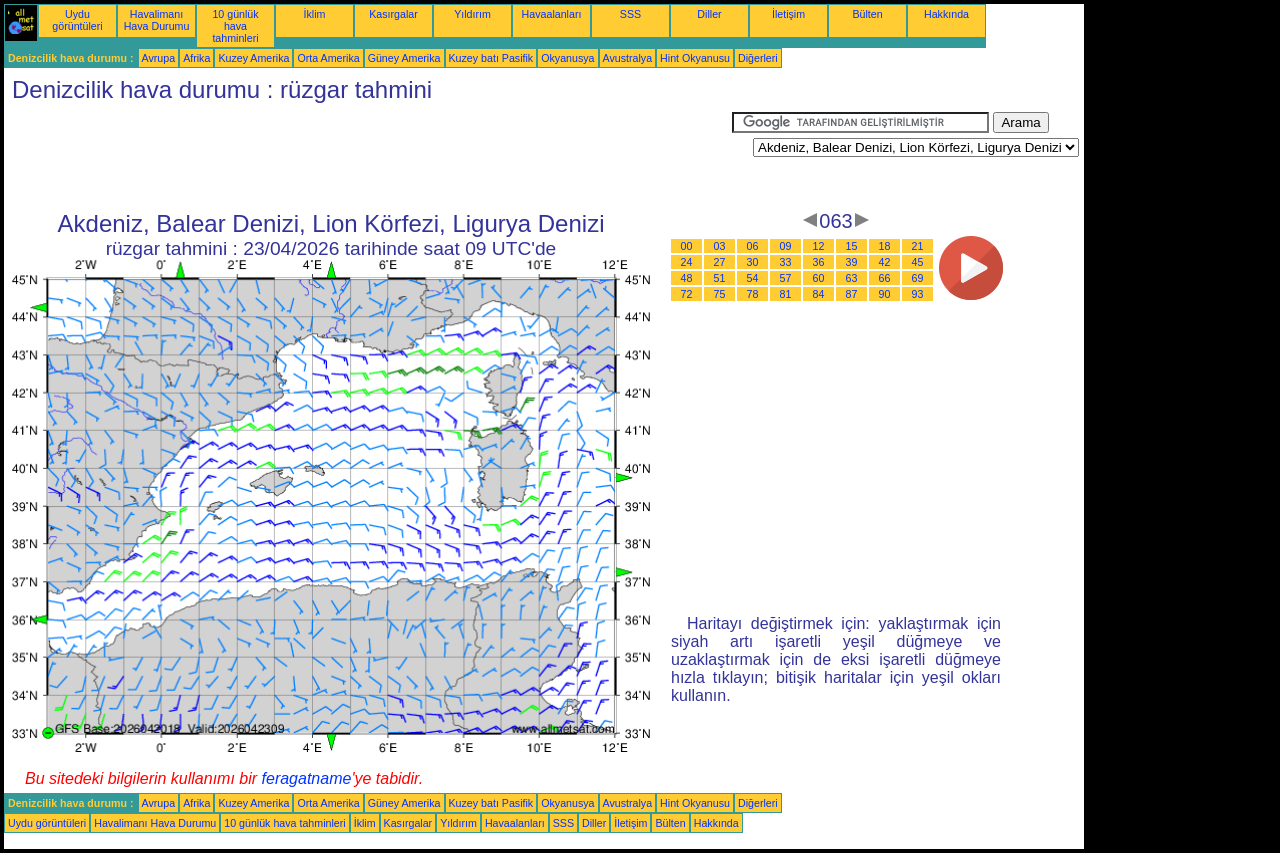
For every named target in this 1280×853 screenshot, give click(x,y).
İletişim (788, 14)
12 (819, 246)
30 (753, 262)
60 (819, 278)
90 (885, 294)
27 (720, 262)
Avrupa (159, 58)
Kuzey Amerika (253, 58)
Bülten (867, 14)
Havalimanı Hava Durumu (157, 20)
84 (819, 294)
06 (753, 246)
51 (720, 278)
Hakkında (946, 14)
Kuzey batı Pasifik (491, 58)
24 (687, 262)
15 (852, 246)
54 (753, 278)
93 (918, 294)
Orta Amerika (328, 58)
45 (918, 262)
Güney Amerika (404, 58)
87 (852, 294)
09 (786, 246)
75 (720, 294)
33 (786, 262)
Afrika (196, 58)
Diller (709, 14)
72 (687, 294)
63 (852, 278)
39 (852, 262)
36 (819, 262)
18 (885, 246)
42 (885, 262)
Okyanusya (567, 58)
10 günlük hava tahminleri (235, 26)
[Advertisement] (368, 157)
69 (918, 278)
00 (687, 246)
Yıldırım (472, 14)
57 (786, 278)
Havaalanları (552, 14)
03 (720, 246)
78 (753, 294)
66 (885, 278)
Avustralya (628, 58)
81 (786, 294)
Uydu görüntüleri (77, 20)
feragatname (307, 778)
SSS (630, 14)
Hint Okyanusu (695, 58)
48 (687, 278)
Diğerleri (758, 58)
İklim (315, 14)
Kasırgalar (393, 14)
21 (918, 246)
